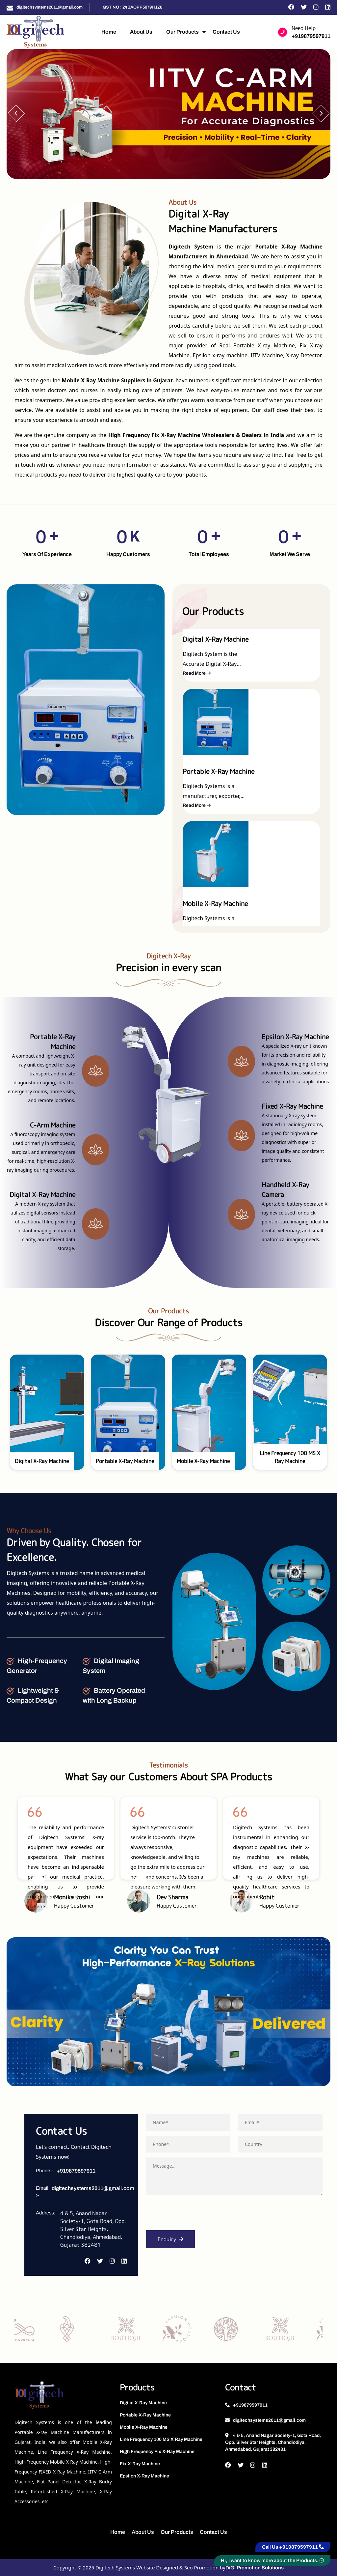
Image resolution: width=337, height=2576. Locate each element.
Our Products (182, 32)
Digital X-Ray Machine (143, 2402)
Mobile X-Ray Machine (144, 2427)
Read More (197, 639)
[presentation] (196, 2215)
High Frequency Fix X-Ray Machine (157, 2451)
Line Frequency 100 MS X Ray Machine (161, 2439)
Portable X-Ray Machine (145, 2415)
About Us (141, 32)
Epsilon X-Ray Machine (144, 2476)
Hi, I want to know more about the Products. (272, 2560)
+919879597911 (311, 36)
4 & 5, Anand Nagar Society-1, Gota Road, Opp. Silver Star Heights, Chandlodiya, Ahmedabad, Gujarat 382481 (273, 2442)
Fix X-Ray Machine (140, 2463)
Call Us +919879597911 (293, 2547)
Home (108, 32)
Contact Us (226, 32)
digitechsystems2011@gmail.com (49, 7)
